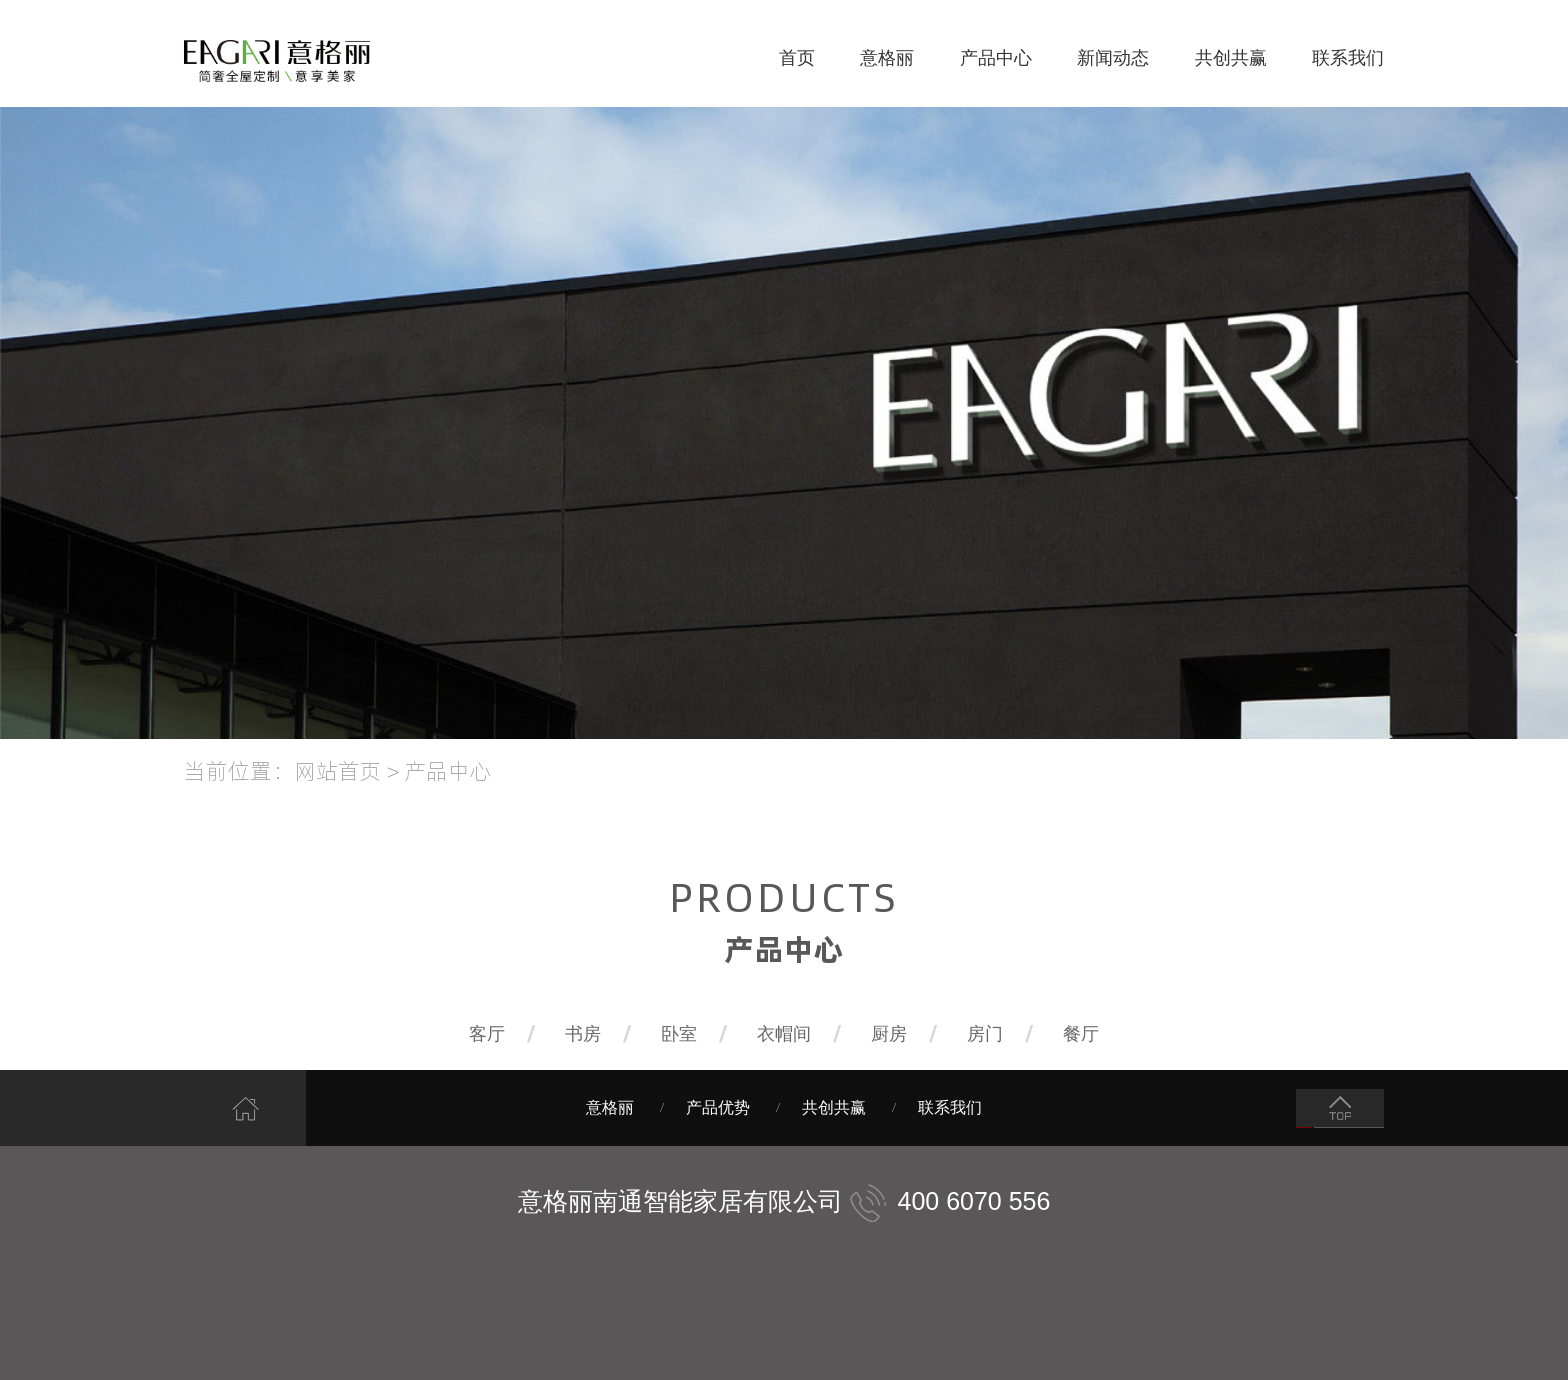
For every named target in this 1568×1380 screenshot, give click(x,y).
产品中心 (996, 58)
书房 (583, 1034)
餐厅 (1081, 1034)
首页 (797, 58)
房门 (985, 1034)
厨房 (889, 1034)
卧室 (679, 1034)
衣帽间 (784, 1034)
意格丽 (887, 58)
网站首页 (338, 770)
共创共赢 (1231, 58)
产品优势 (718, 1107)
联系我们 (1348, 58)
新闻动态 (1113, 58)
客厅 (487, 1034)
